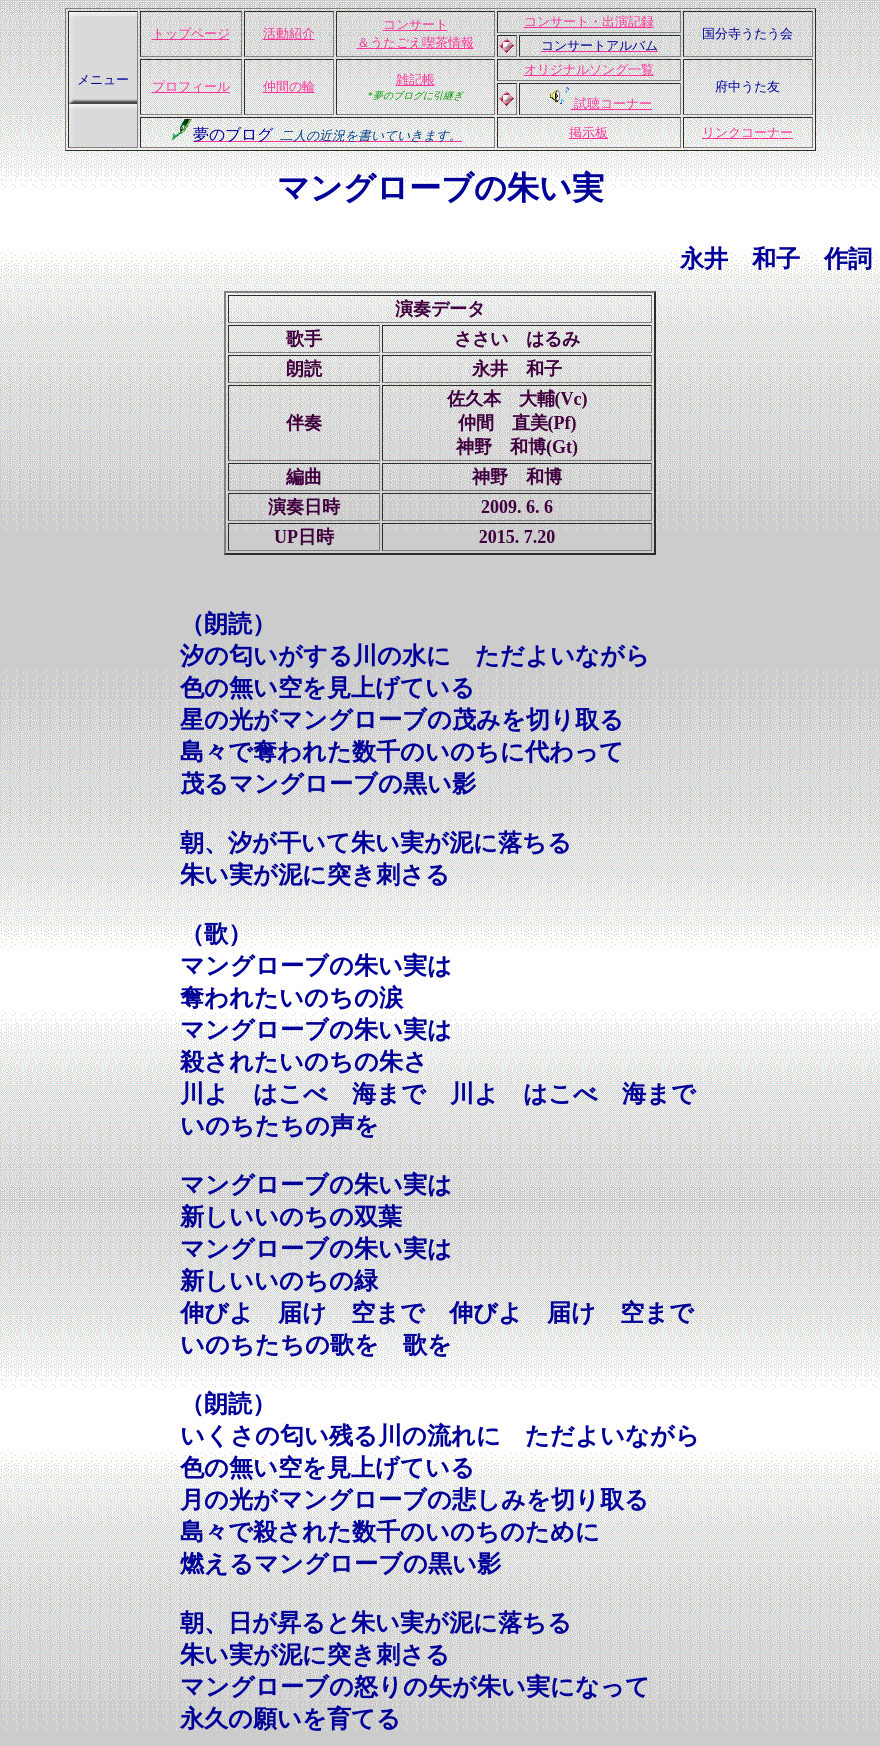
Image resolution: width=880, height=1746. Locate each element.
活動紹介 (289, 33)
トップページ (191, 33)
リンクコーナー (747, 132)
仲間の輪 (289, 86)
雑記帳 (415, 79)
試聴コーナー (610, 103)
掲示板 (588, 132)
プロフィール (191, 86)
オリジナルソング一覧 (589, 69)
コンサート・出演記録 (589, 21)
